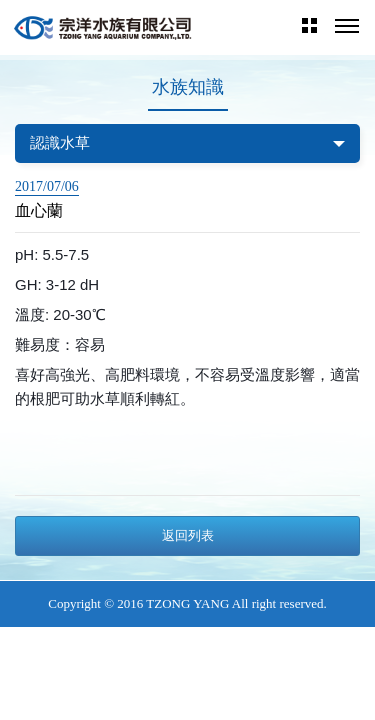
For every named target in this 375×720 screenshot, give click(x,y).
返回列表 (188, 535)
